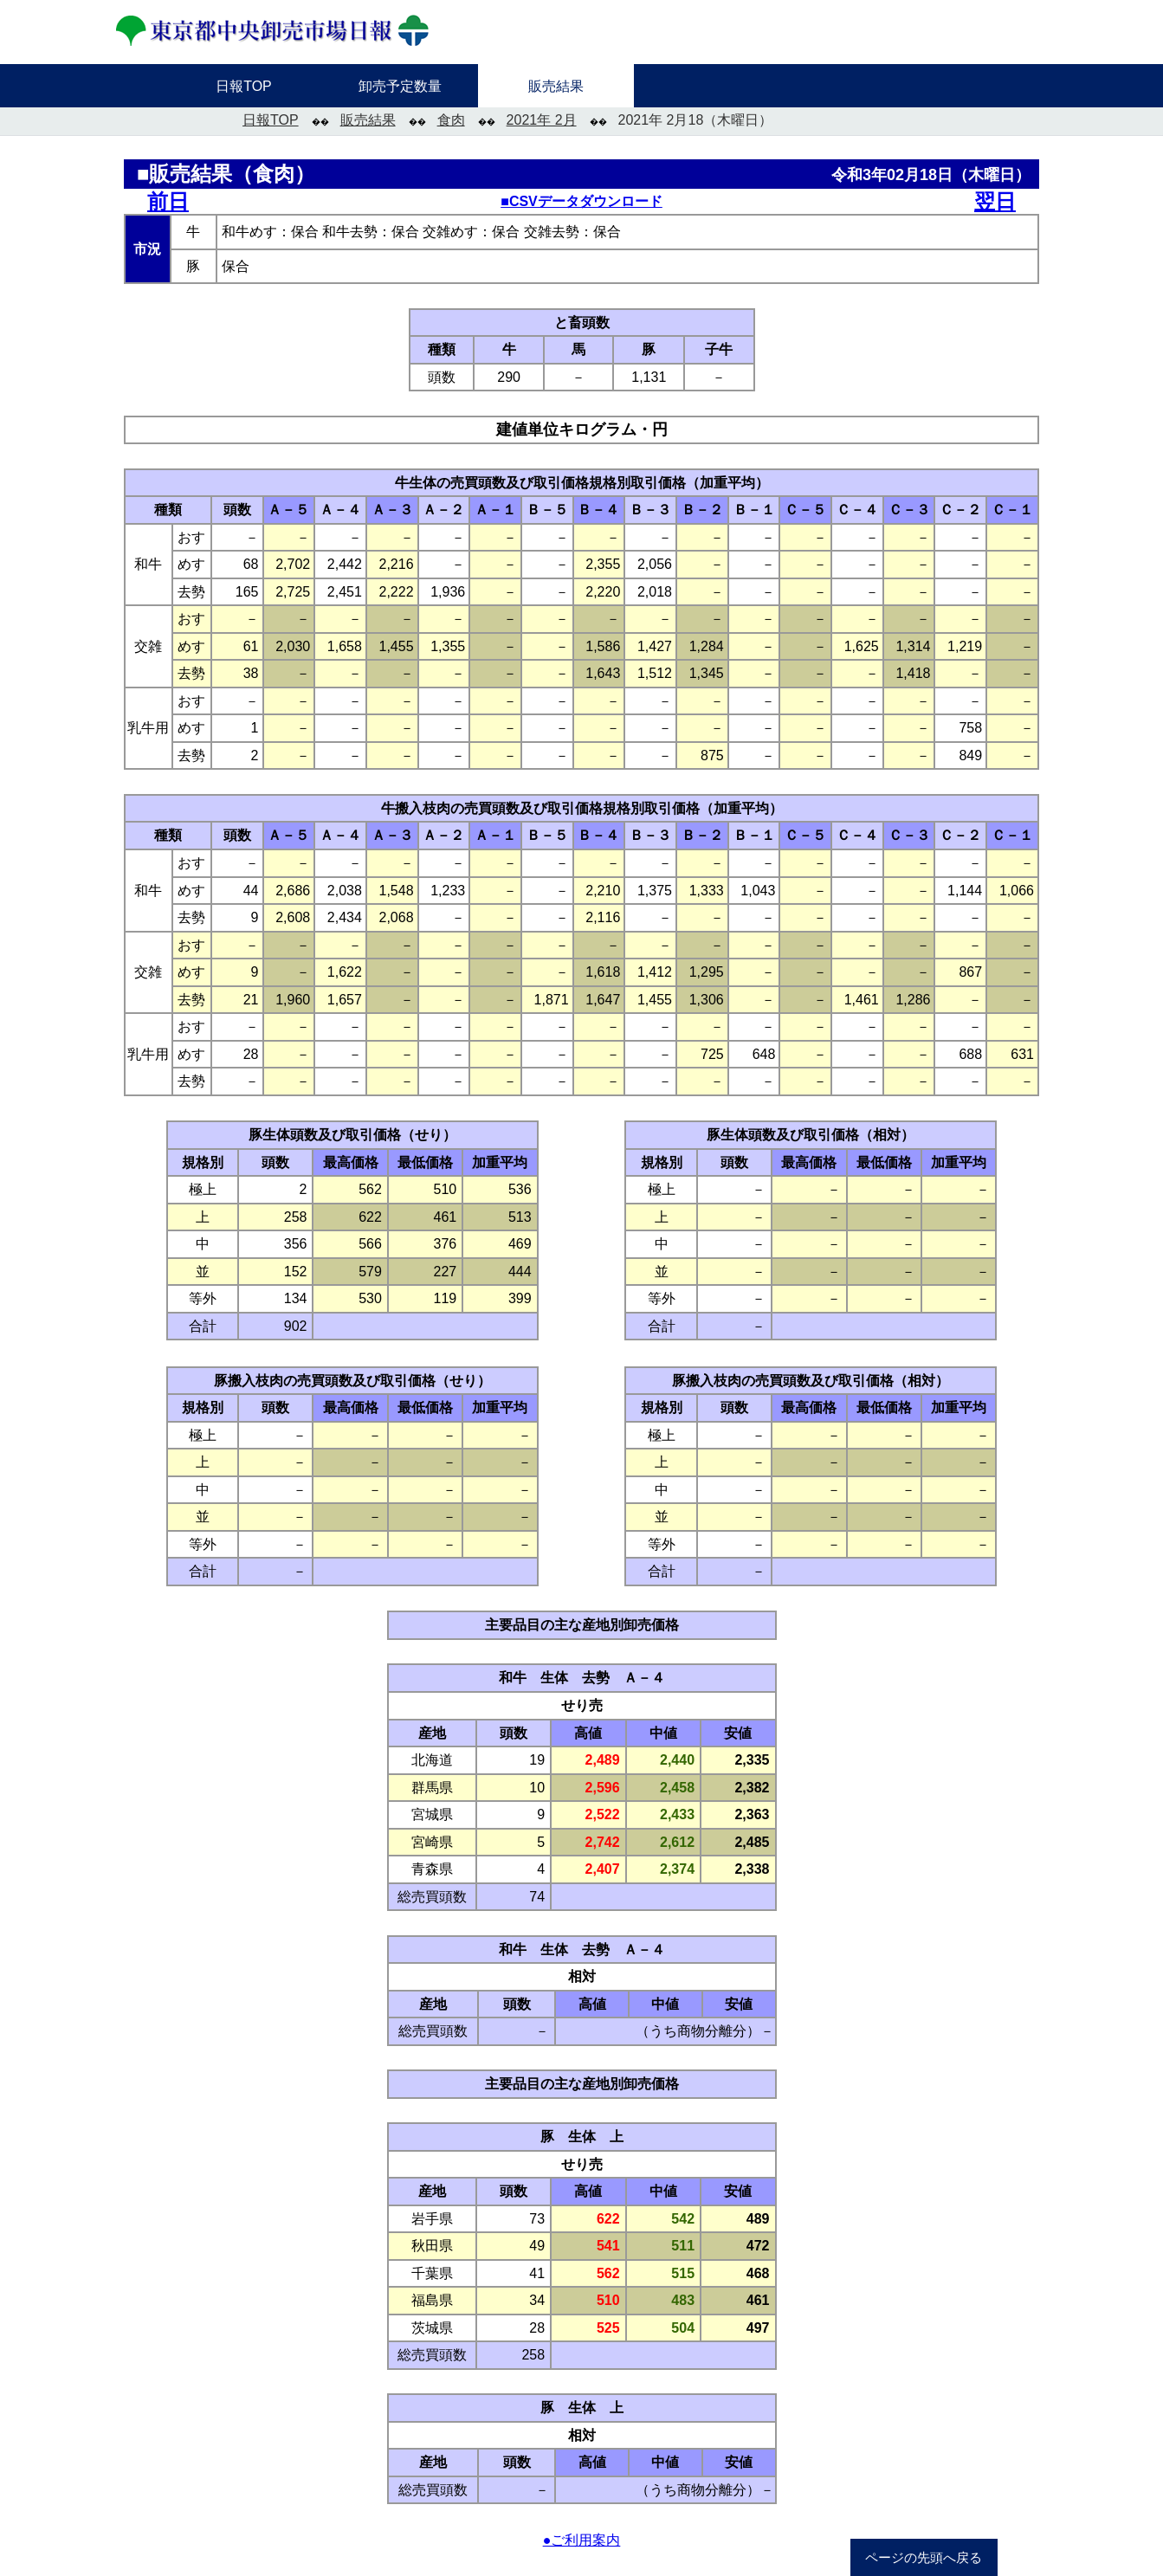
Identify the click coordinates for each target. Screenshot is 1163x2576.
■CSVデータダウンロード (581, 201)
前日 (168, 201)
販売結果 (368, 120)
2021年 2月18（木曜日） (695, 120)
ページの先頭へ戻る (923, 2558)
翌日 (995, 201)
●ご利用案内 (582, 2540)
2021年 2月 (542, 120)
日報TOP (270, 120)
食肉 (451, 120)
